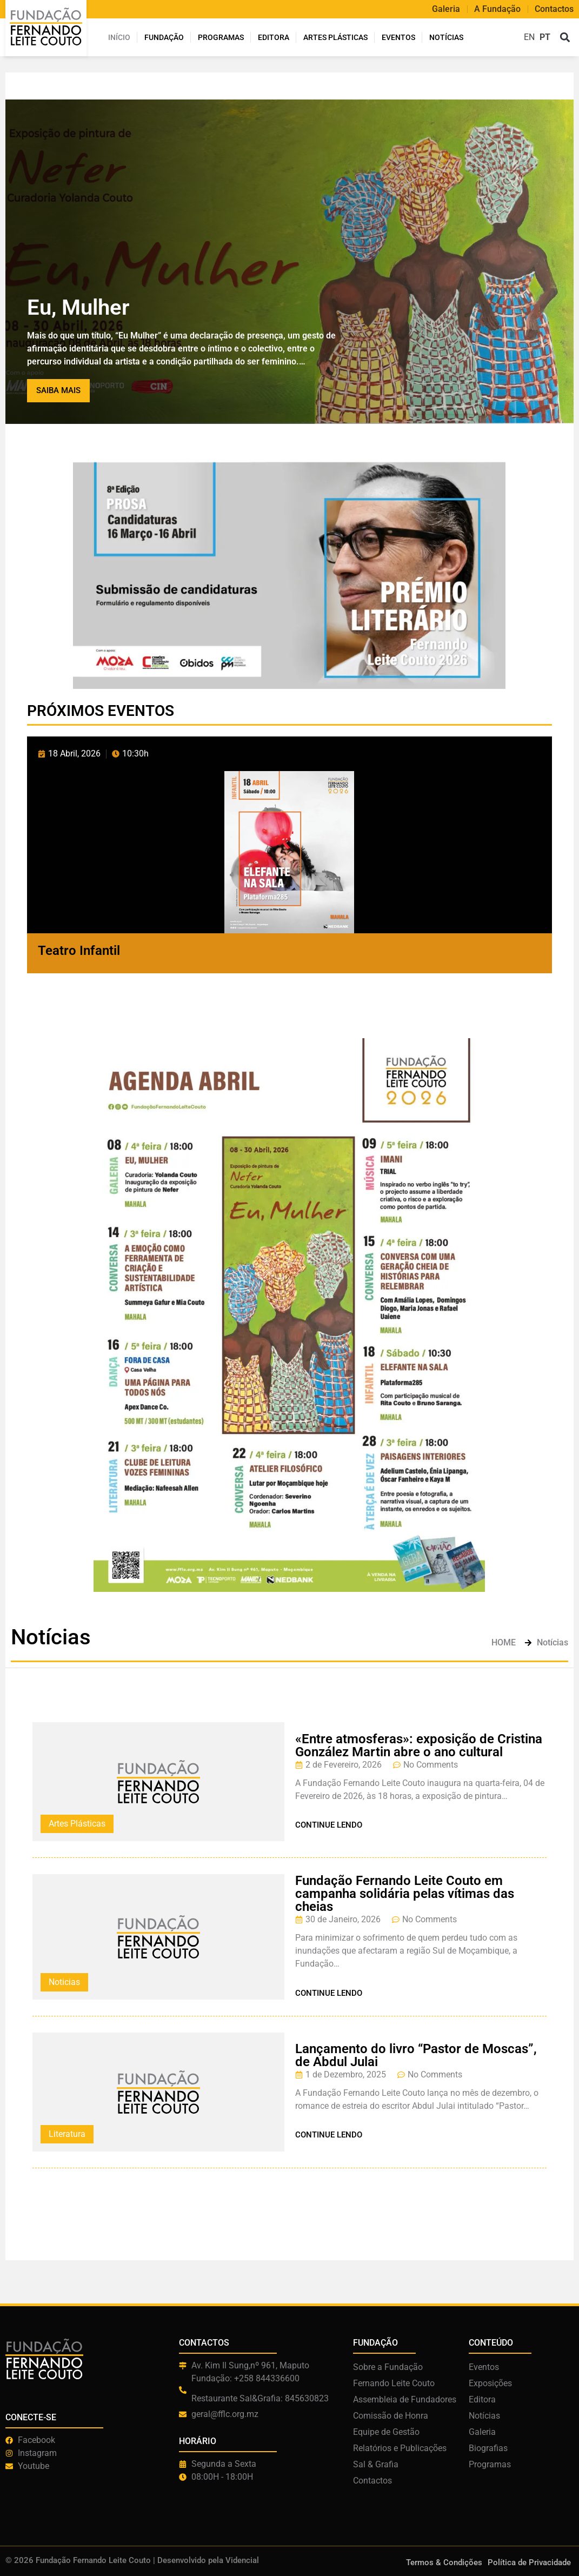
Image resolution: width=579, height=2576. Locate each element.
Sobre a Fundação (388, 2367)
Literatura (67, 2134)
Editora (273, 37)
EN (529, 37)
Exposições (490, 2383)
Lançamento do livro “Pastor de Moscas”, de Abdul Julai (416, 2055)
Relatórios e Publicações (400, 2448)
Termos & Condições (444, 2562)
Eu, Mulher (78, 307)
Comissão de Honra (390, 2416)
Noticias (64, 1982)
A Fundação (497, 9)
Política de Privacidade (529, 2562)
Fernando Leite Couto (394, 2383)
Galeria (446, 9)
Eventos (398, 37)
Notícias (446, 37)
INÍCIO (119, 37)
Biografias (488, 2448)
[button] (565, 38)
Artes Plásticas (77, 1823)
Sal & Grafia (375, 2464)
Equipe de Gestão (386, 2432)
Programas (221, 37)
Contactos (554, 9)
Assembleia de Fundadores (404, 2399)
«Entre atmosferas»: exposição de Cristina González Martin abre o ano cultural (418, 1745)
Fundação (164, 37)
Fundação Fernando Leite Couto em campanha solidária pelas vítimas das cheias (404, 1893)
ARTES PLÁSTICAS (335, 37)
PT (545, 37)
